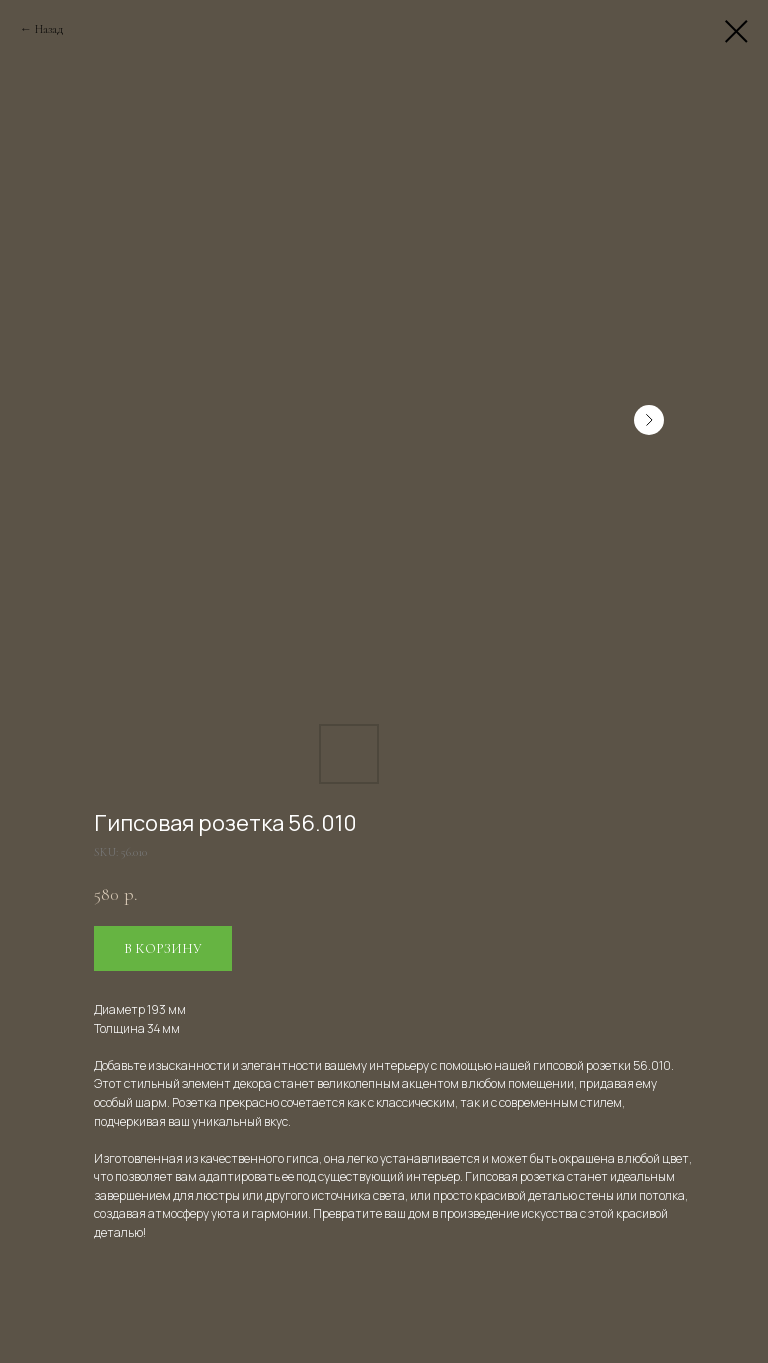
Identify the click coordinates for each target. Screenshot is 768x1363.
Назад (49, 29)
